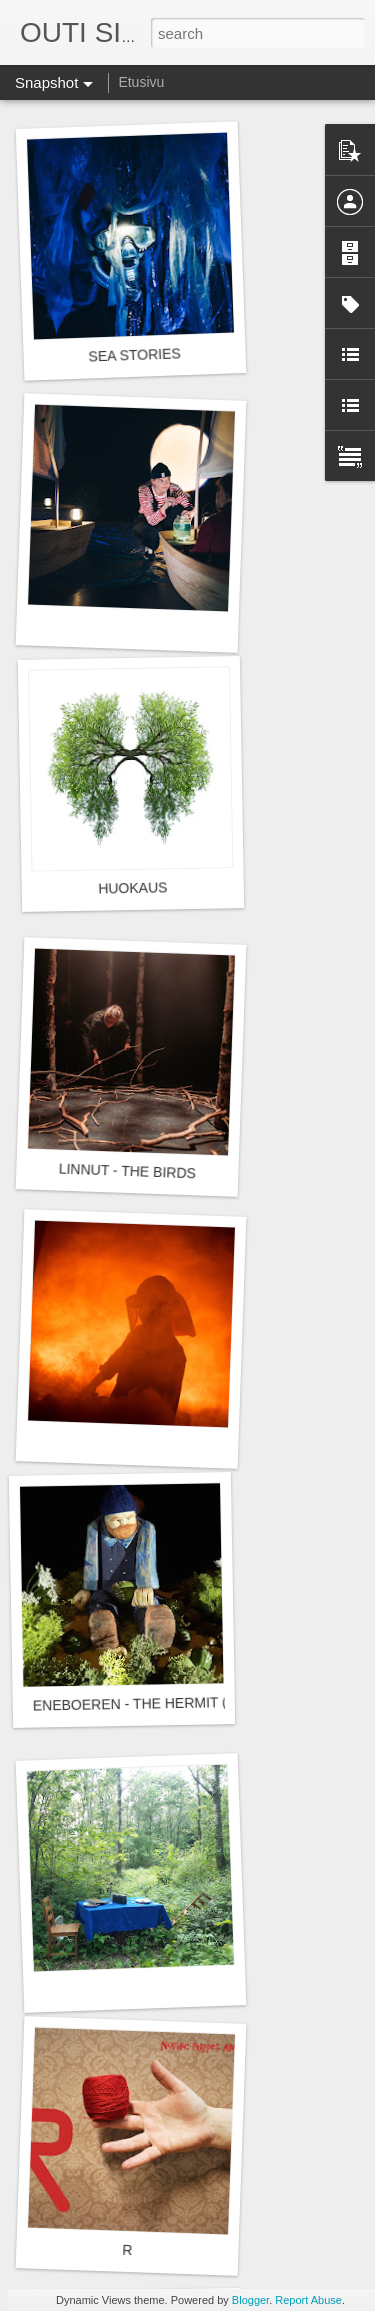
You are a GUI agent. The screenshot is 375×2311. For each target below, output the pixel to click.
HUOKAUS (133, 887)
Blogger (250, 2300)
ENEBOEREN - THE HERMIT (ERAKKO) (161, 1703)
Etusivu (141, 82)
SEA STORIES (134, 354)
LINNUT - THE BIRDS (128, 1171)
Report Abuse (308, 2300)
